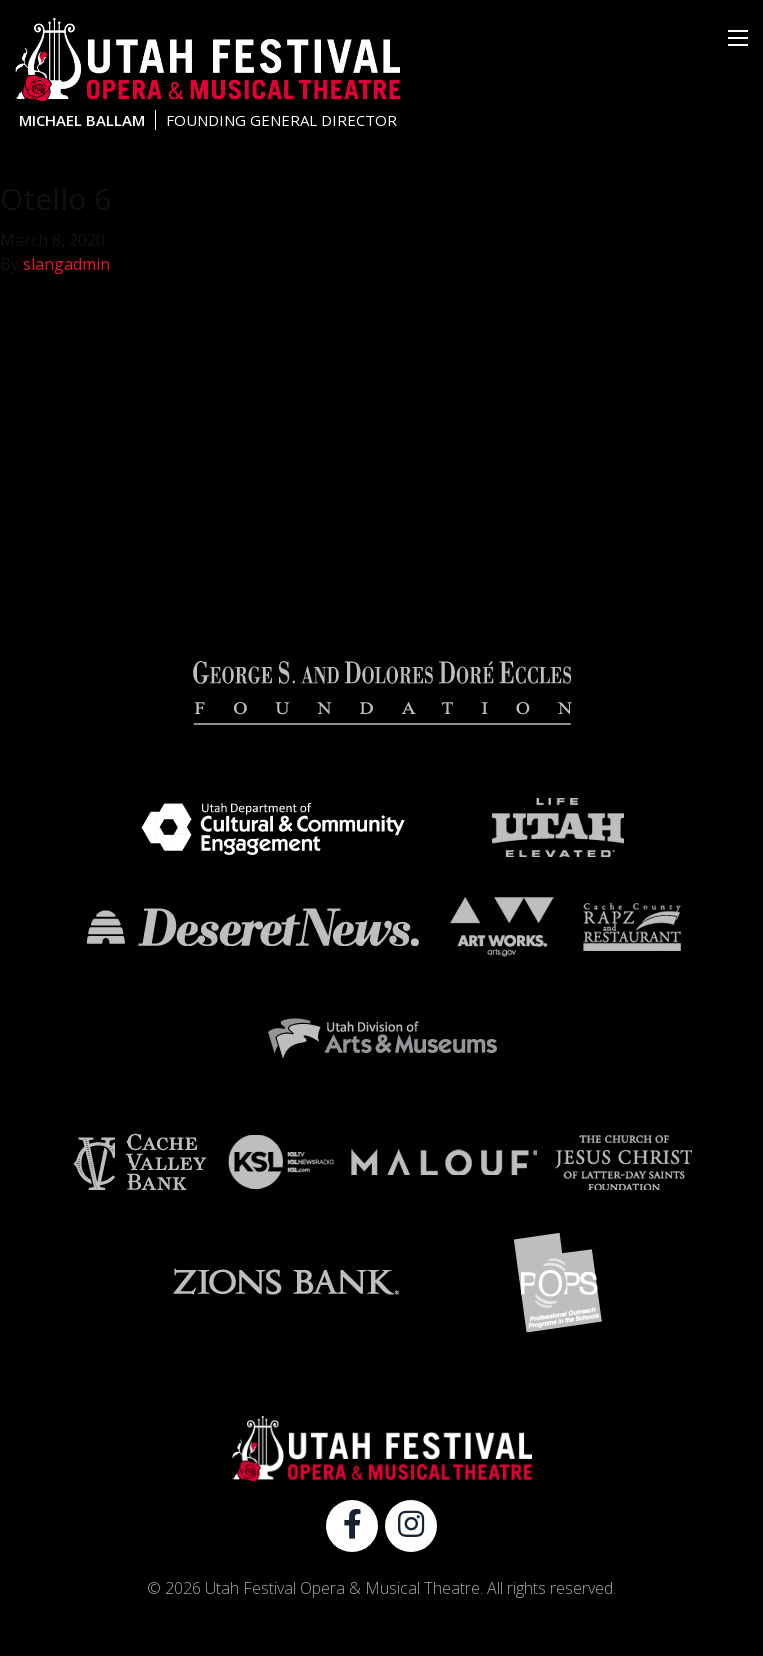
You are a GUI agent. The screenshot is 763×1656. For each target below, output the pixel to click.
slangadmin (66, 264)
